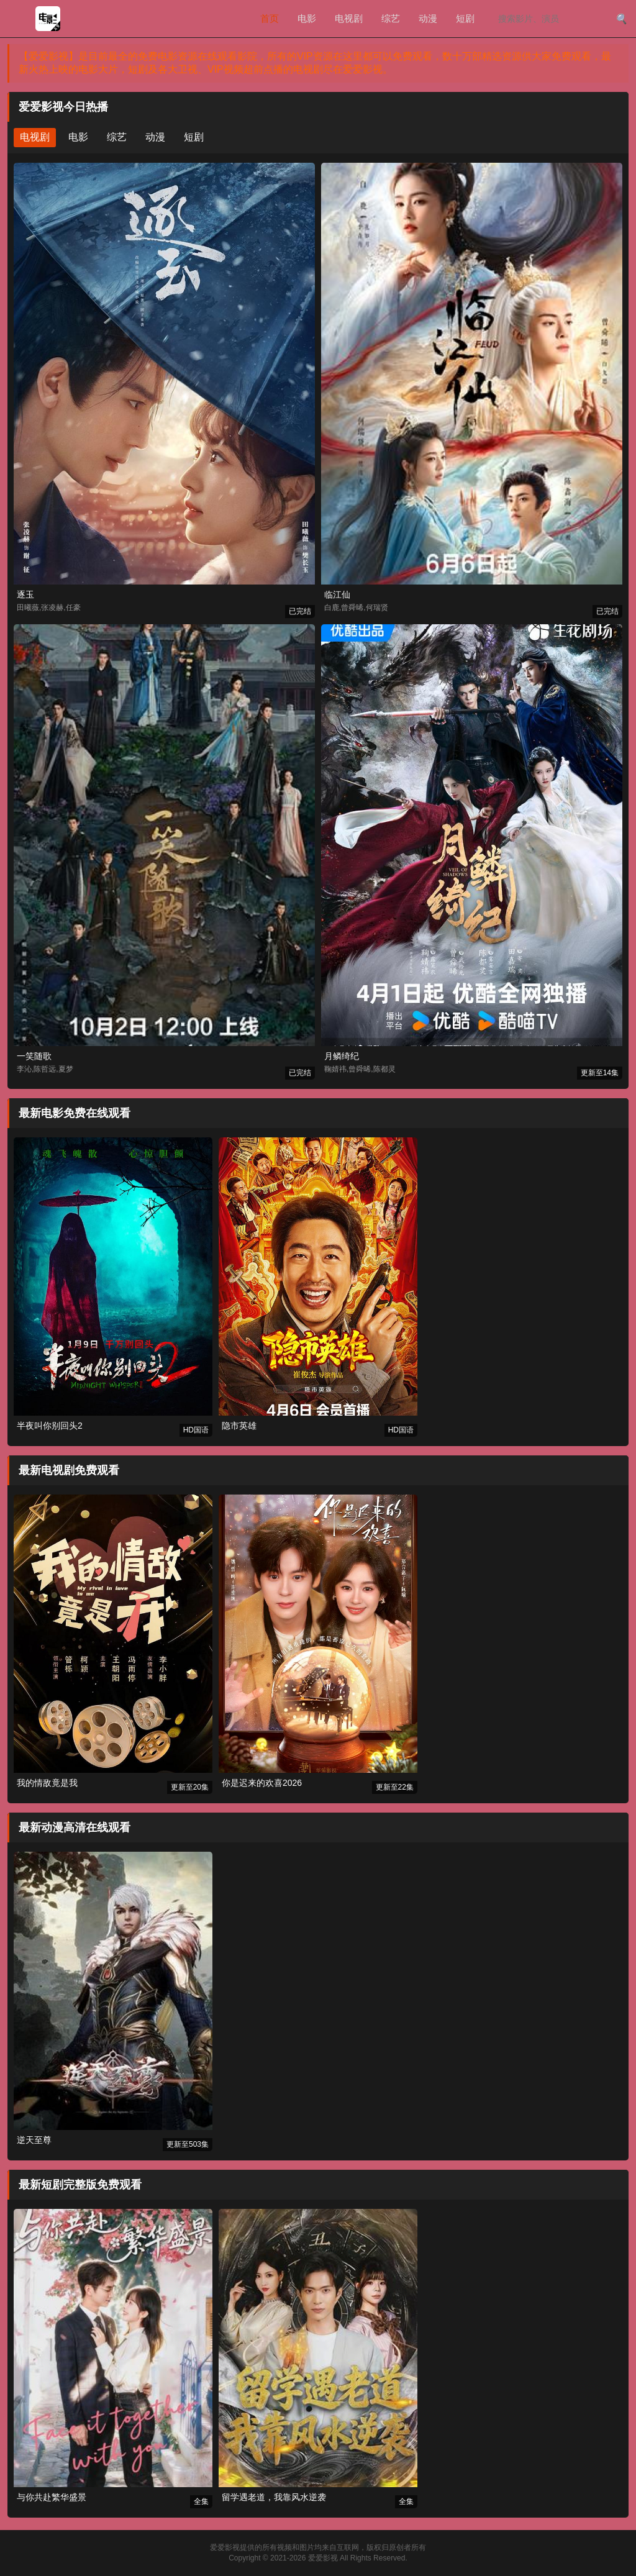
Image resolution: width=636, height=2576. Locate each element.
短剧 (465, 18)
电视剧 (349, 18)
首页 (269, 18)
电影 (307, 18)
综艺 (390, 18)
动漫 (428, 18)
